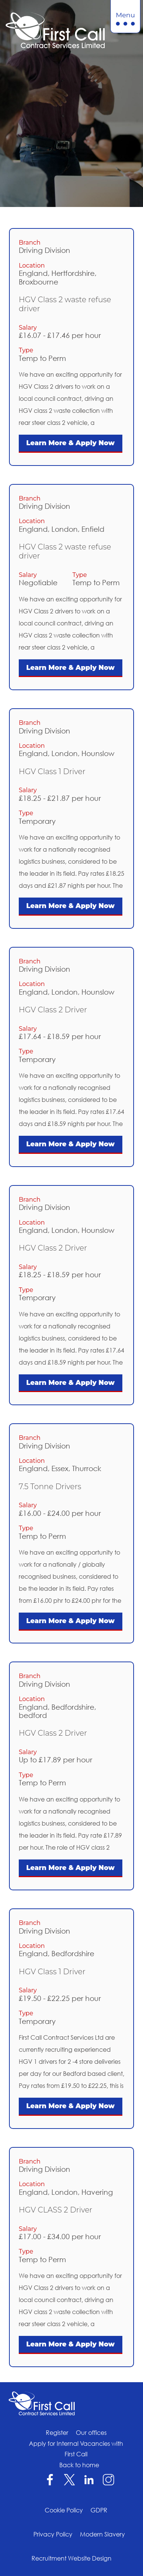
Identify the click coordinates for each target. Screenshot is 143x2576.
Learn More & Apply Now (70, 443)
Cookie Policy (64, 2510)
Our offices (91, 2432)
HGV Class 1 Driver (52, 771)
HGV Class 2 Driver (53, 1009)
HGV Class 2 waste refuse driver (65, 304)
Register (57, 2432)
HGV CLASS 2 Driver (55, 2209)
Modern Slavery (102, 2534)
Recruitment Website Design (71, 2558)
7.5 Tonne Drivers (50, 1486)
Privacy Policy (52, 2534)
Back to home (79, 2465)
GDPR (98, 2510)
